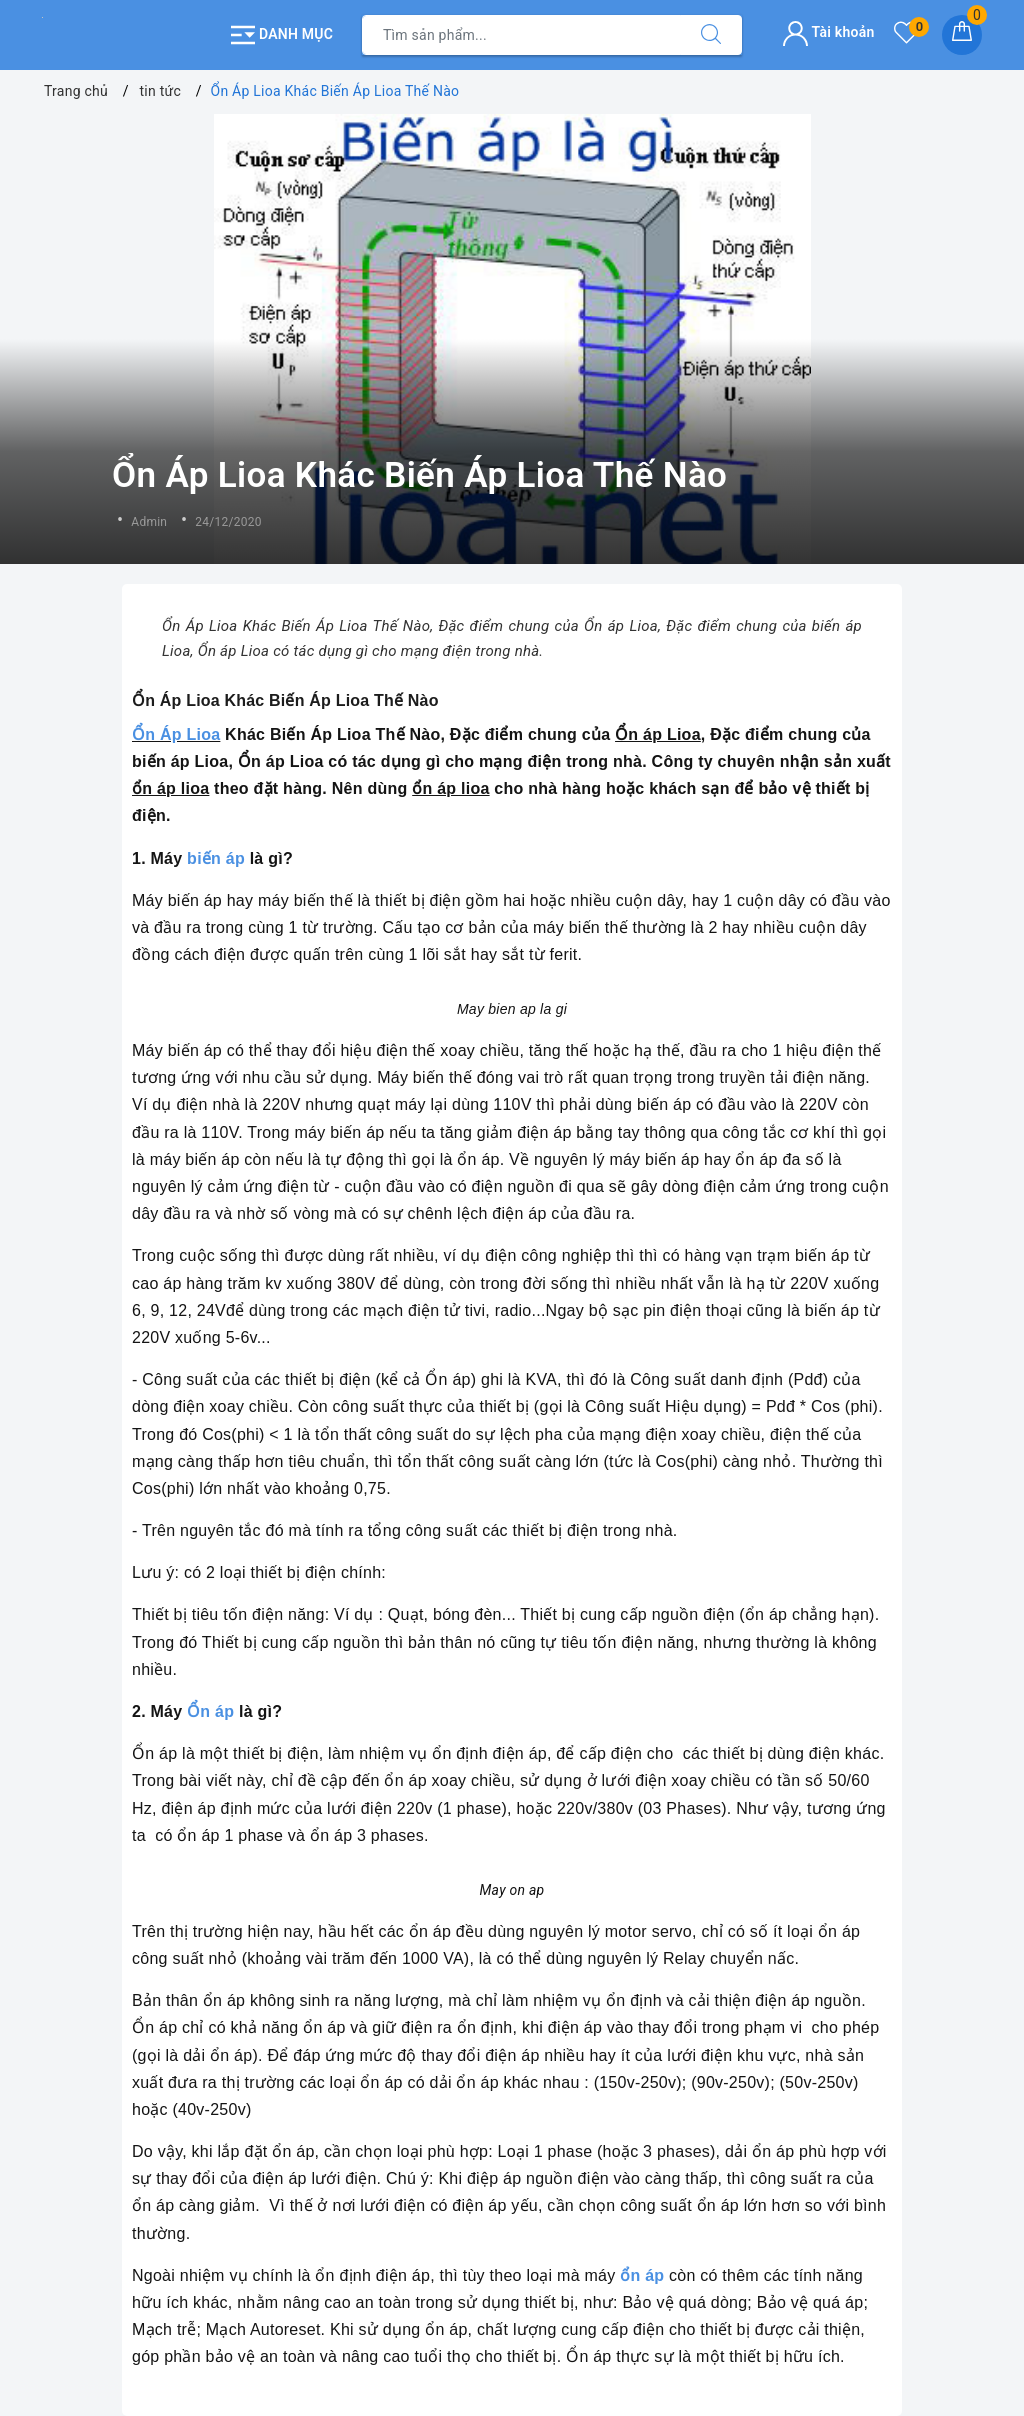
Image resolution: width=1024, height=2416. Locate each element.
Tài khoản (828, 32)
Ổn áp (210, 1711)
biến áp (216, 858)
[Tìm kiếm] (711, 35)
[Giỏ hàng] (962, 35)
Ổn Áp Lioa (176, 734)
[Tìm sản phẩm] (521, 35)
